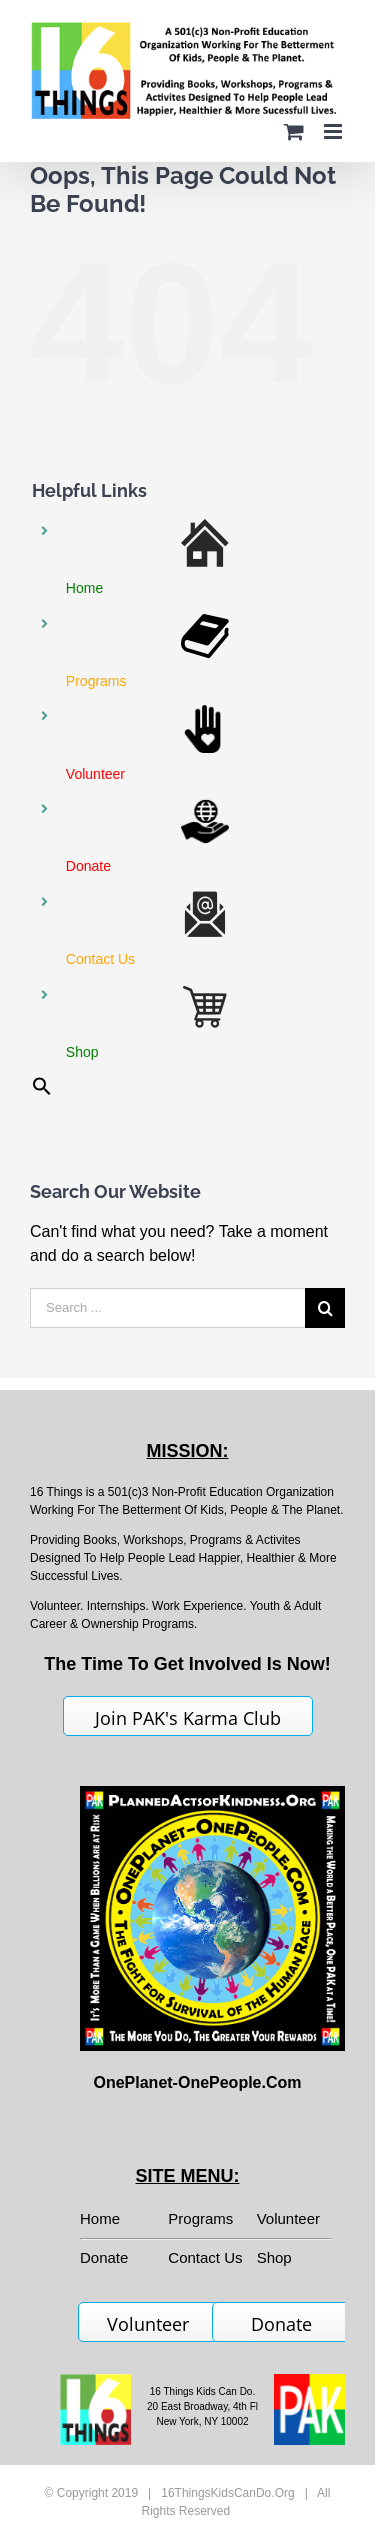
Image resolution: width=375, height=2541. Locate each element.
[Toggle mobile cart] (294, 131)
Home (100, 2218)
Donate (281, 2324)
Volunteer (288, 2218)
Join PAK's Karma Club (188, 1718)
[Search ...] (167, 1308)
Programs (200, 2218)
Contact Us (205, 2257)
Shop (274, 2257)
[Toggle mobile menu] (334, 131)
